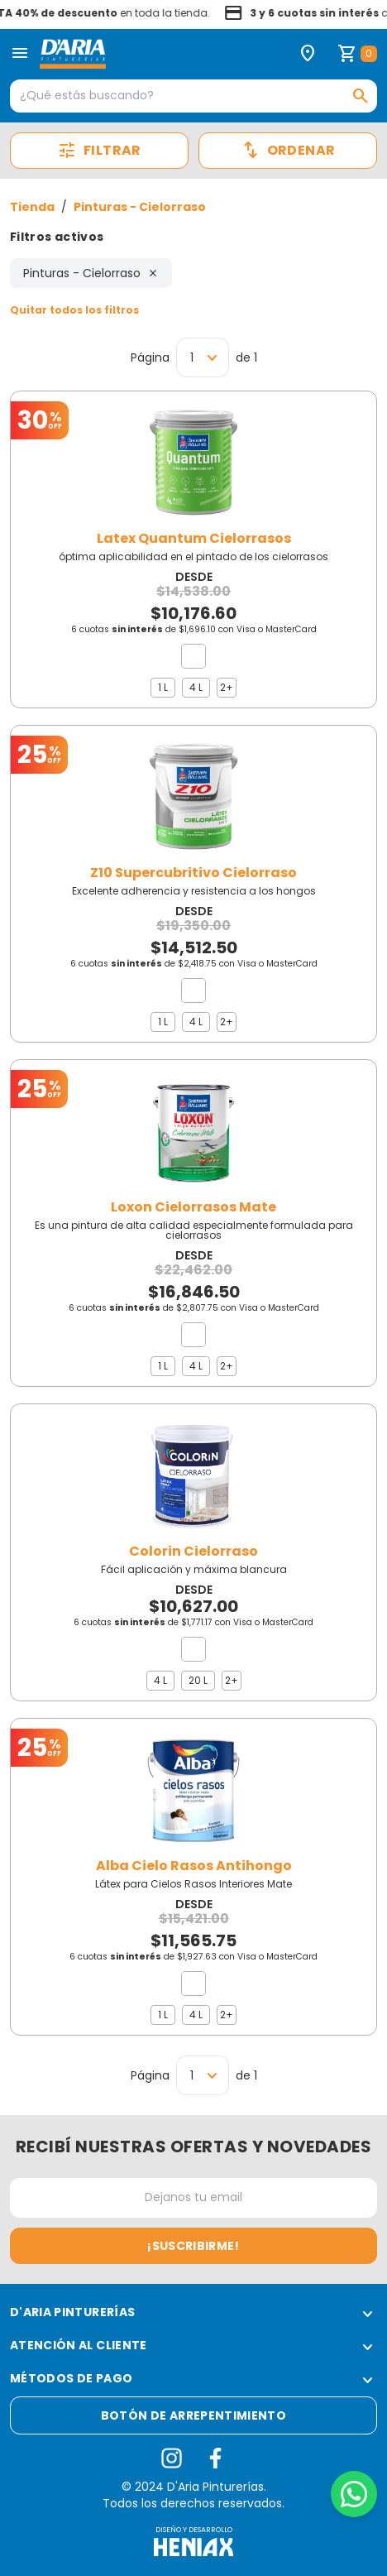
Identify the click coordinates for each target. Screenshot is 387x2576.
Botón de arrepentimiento (193, 2415)
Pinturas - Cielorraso (140, 207)
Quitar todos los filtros (74, 310)
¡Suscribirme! (193, 2246)
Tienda (32, 207)
